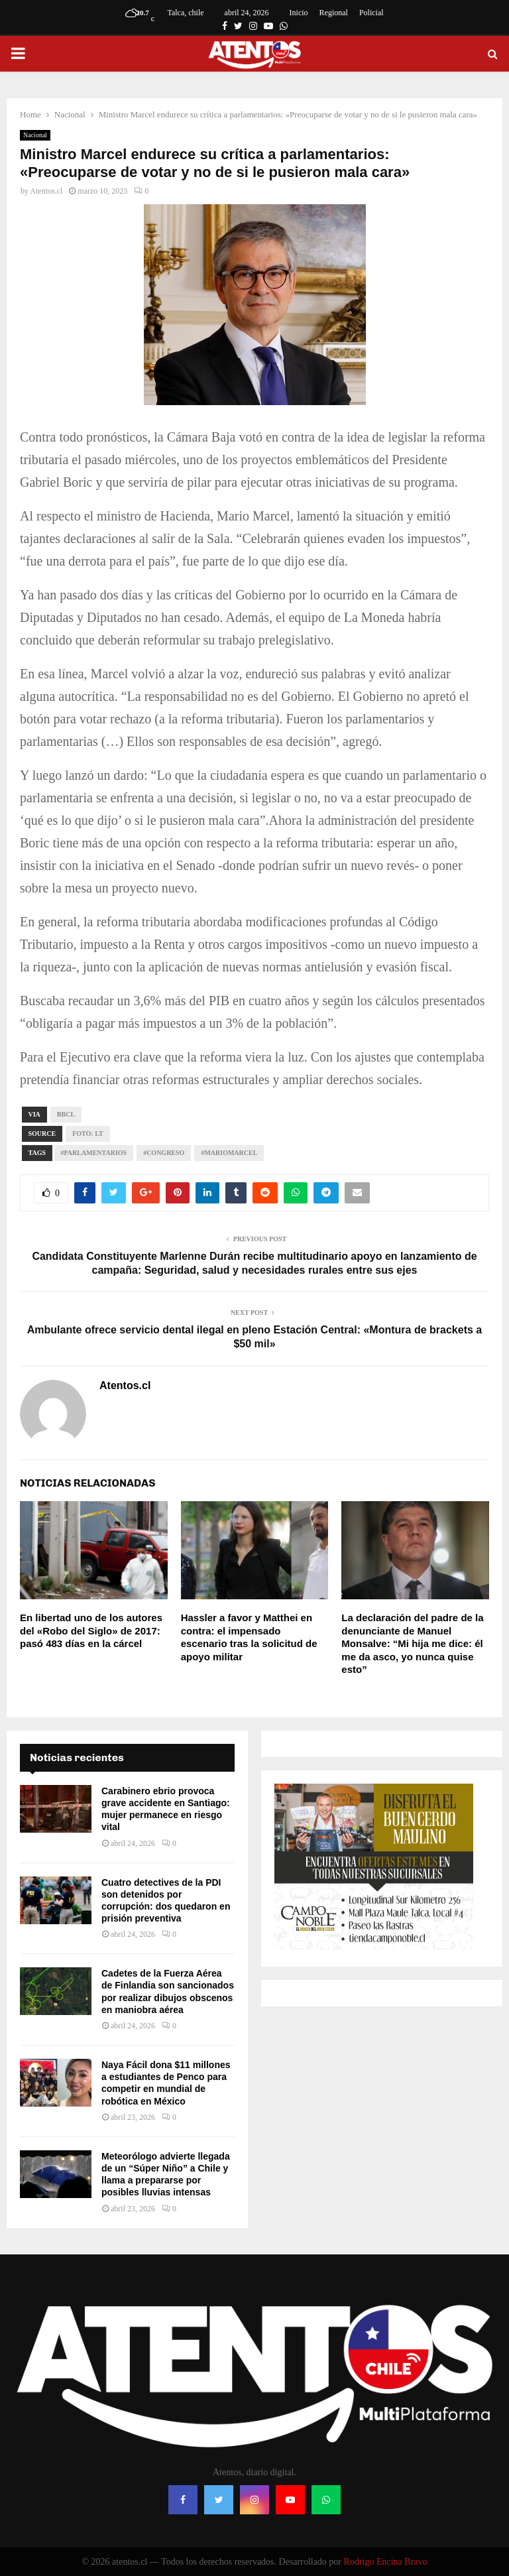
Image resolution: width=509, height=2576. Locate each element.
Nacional (35, 135)
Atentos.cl (46, 191)
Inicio (299, 12)
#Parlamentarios (94, 1152)
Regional (333, 12)
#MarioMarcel (229, 1152)
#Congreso (163, 1152)
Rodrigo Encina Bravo (385, 2562)
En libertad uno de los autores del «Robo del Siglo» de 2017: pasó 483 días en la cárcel (91, 1630)
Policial (371, 12)
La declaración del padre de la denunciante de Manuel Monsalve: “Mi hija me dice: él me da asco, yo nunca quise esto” (412, 1643)
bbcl (66, 1114)
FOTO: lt (87, 1133)
